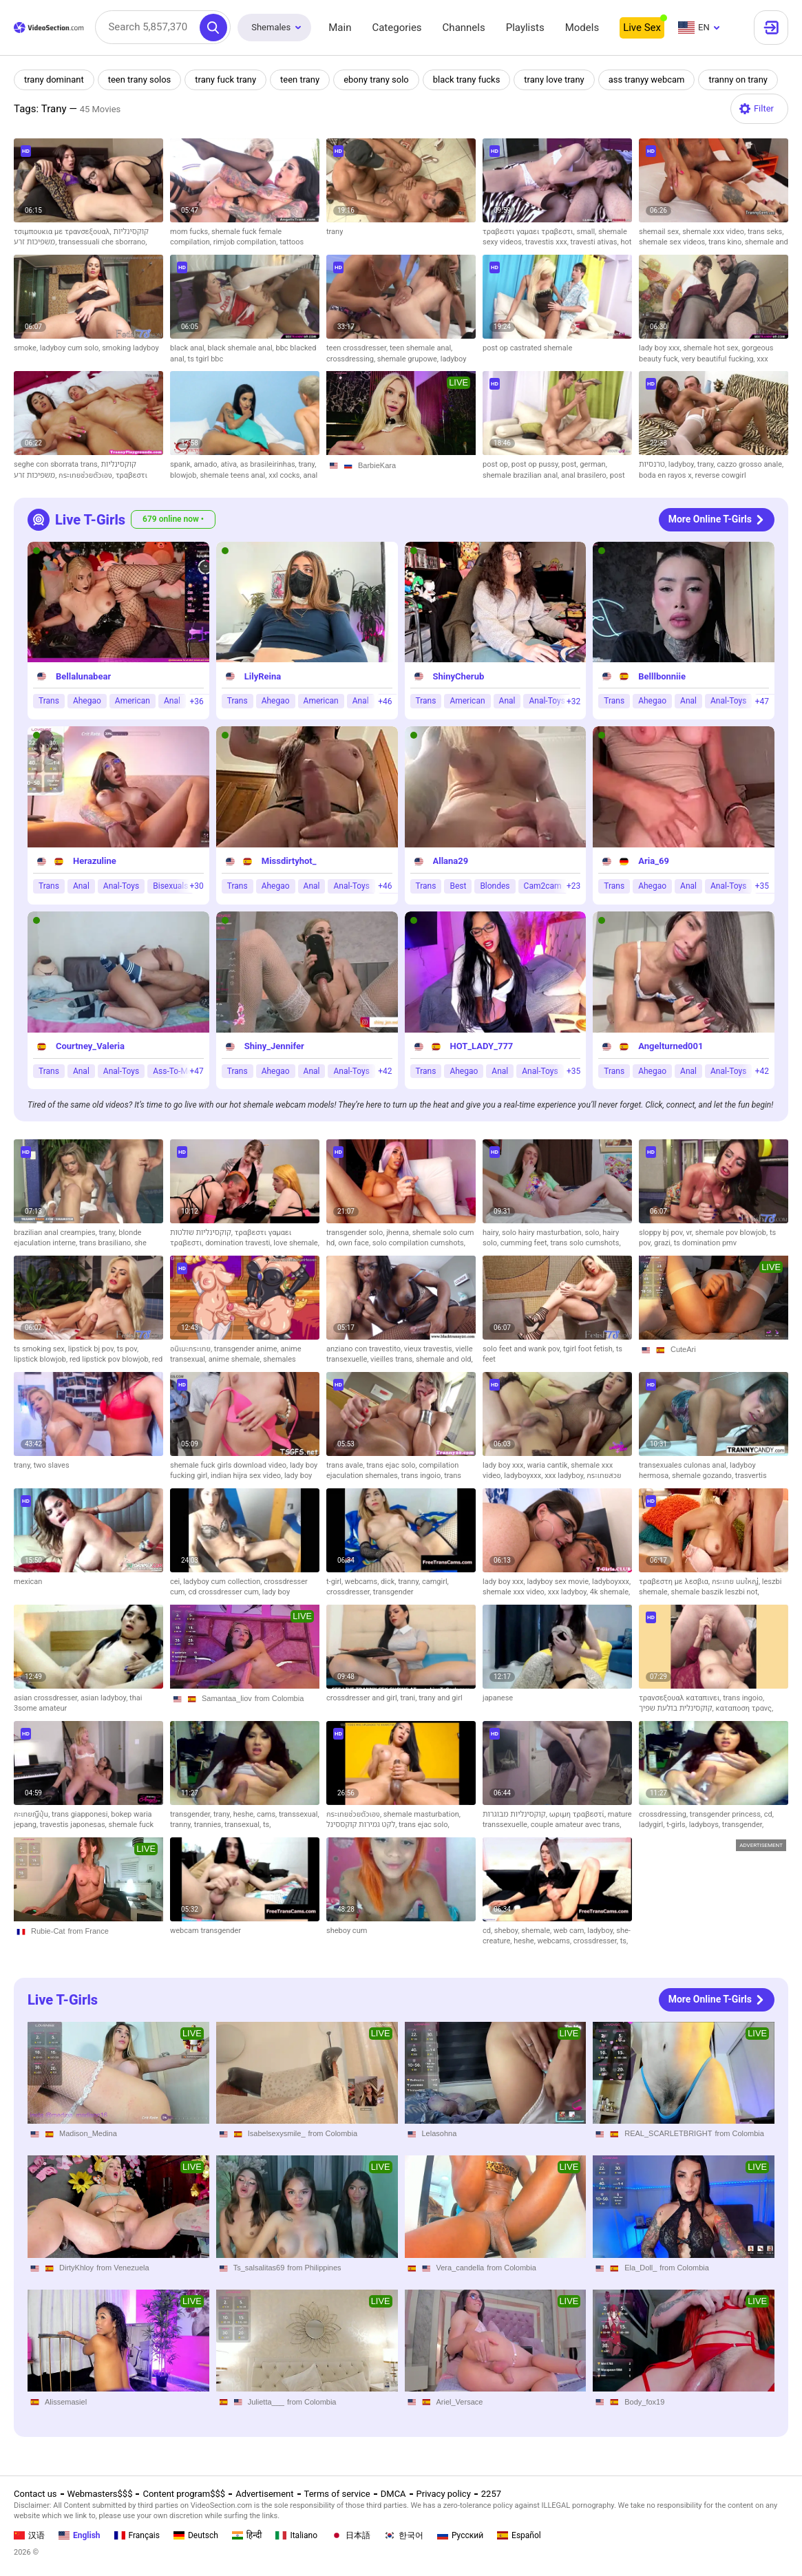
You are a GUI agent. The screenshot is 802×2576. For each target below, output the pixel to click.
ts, (267, 1824)
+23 (573, 886)
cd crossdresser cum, (225, 1591)
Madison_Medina (88, 2133)
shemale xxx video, (715, 231)
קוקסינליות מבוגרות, (516, 1814)
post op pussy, (536, 464)
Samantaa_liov (227, 1698)
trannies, (209, 1824)
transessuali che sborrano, (103, 241)
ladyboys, (705, 1824)
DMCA (393, 2494)
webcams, (363, 1581)
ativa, (230, 464)
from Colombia (279, 1698)
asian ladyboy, (105, 1697)
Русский (460, 2535)
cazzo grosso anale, (750, 464)
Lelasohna (439, 2133)
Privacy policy (443, 2494)
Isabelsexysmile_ (277, 2133)
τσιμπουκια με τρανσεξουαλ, (64, 231)
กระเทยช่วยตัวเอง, (87, 475)
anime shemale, (236, 1359)
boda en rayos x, (667, 475)
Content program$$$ (184, 2494)
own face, (355, 1242)
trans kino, (726, 241)
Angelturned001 (670, 1046)
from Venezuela (122, 2267)
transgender (393, 1591)
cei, (176, 1581)
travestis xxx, (548, 241)
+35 (762, 886)
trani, (409, 1697)
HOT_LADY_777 (482, 1046)
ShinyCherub (459, 676)
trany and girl (440, 1697)
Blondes (494, 886)
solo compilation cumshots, (418, 1242)
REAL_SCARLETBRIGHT (668, 2133)
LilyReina (263, 676)
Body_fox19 (644, 2402)
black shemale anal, (242, 348)
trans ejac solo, (392, 1465)
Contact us (35, 2494)
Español (519, 2535)
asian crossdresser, (47, 1697)
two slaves (52, 1465)
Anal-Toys (546, 701)
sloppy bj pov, (662, 1232)
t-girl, (335, 1581)
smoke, (27, 348)
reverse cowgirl (720, 475)
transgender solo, (356, 1232)
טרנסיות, (653, 464)
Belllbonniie (662, 676)
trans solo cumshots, (585, 1242)
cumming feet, (525, 1242)
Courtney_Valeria (90, 1046)
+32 (573, 701)
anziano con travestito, (365, 1348)
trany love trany (555, 79)
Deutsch (195, 2535)
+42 (385, 1071)
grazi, (664, 1242)
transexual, (243, 1824)
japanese (498, 1697)
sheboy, (507, 1930)
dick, (389, 1581)
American (132, 701)
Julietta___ (266, 2402)
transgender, (191, 1814)
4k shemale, (610, 1591)
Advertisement (264, 2494)
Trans (49, 701)
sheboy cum (346, 1930)
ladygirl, (652, 1824)
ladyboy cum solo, (71, 348)
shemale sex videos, (673, 241)
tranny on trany (740, 79)
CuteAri (683, 1349)
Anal (172, 701)
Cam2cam (543, 886)
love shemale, (296, 1242)
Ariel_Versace (459, 2402)
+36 (196, 701)
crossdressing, (351, 359)
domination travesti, (239, 1242)
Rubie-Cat (48, 1931)
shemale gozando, (703, 1475)
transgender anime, (247, 1348)
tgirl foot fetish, (589, 1348)
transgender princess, (727, 1814)
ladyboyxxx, (524, 1475)
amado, (206, 464)
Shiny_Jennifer (274, 1046)
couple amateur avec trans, (576, 1824)
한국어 (403, 2535)
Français (137, 2535)
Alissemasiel (66, 2402)
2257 (491, 2494)
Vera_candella (460, 2267)
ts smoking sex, (41, 1348)
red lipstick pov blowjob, (111, 1359)
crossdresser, (349, 1591)
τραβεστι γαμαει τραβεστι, (529, 231)
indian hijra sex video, (247, 1475)
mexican (28, 1581)
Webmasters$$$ (100, 2494)
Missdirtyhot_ (289, 861)
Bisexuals (170, 886)
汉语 (29, 2535)
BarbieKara (377, 465)
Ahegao (87, 701)
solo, (594, 1232)
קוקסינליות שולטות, (202, 1232)
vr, (690, 1232)
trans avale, (346, 1465)
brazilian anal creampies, (56, 1232)
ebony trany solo (377, 79)
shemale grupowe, (409, 359)
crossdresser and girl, (363, 1697)
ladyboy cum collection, (223, 1581)
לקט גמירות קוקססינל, (362, 1824)
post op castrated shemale (527, 348)
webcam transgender (205, 1930)
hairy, (492, 1232)
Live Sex (642, 27)
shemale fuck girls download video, (230, 1465)
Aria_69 (653, 861)
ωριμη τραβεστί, (578, 1814)
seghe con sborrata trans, (57, 464)
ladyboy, (682, 464)
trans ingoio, (423, 1475)
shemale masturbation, (422, 1814)
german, (593, 464)
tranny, (410, 1581)
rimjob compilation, (246, 241)
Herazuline (94, 861)
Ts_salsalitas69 (259, 2267)
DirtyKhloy (76, 2267)
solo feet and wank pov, (523, 1348)
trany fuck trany (226, 79)
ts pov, (127, 1348)
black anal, (189, 348)
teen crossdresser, (358, 348)
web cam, (570, 1930)
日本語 (350, 2535)
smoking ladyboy (130, 348)
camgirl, (435, 1581)
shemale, (537, 1930)
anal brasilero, (585, 475)
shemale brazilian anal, (522, 475)
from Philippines (314, 2267)
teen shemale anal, (421, 348)
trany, (307, 464)
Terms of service (337, 2494)
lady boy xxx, (661, 348)
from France (88, 1931)
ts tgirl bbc (206, 359)
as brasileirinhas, (269, 464)
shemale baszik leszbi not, (715, 1591)
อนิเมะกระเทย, (192, 1348)
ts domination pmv (705, 1242)
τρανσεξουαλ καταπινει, (681, 1697)
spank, (181, 464)
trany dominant (54, 79)
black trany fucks (467, 79)
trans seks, (766, 231)
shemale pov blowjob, (732, 1232)
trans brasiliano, (106, 1242)
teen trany (300, 79)
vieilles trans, (393, 1359)
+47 (762, 701)
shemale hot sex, (712, 348)
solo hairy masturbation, (543, 1232)
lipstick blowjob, (42, 1359)
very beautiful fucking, (719, 359)
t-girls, (677, 1824)
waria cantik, (549, 1465)
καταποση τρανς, (744, 1708)
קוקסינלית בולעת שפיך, (677, 1708)
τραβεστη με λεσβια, (675, 1581)
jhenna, (399, 1232)
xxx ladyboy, (566, 1475)
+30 (196, 886)
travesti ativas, (596, 241)
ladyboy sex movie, (559, 1581)
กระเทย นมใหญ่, (737, 1581)
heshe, (245, 1814)
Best (458, 886)
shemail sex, (660, 231)
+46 (385, 701)
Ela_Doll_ (640, 2267)
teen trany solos (139, 79)
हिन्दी (247, 2535)
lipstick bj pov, (92, 1348)
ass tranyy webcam (648, 79)
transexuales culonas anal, (684, 1465)
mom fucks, (190, 231)
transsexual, (299, 1814)
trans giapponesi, (81, 1814)
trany (334, 231)
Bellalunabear (83, 676)
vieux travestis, (430, 1348)
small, (587, 231)
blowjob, (185, 475)
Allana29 (451, 861)
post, (571, 464)
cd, (769, 1814)
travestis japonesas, (74, 1824)
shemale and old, (444, 1359)
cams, (268, 1814)
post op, (497, 464)
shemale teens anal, (234, 475)
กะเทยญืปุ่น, (33, 1814)
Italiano (296, 2535)
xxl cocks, (285, 475)
